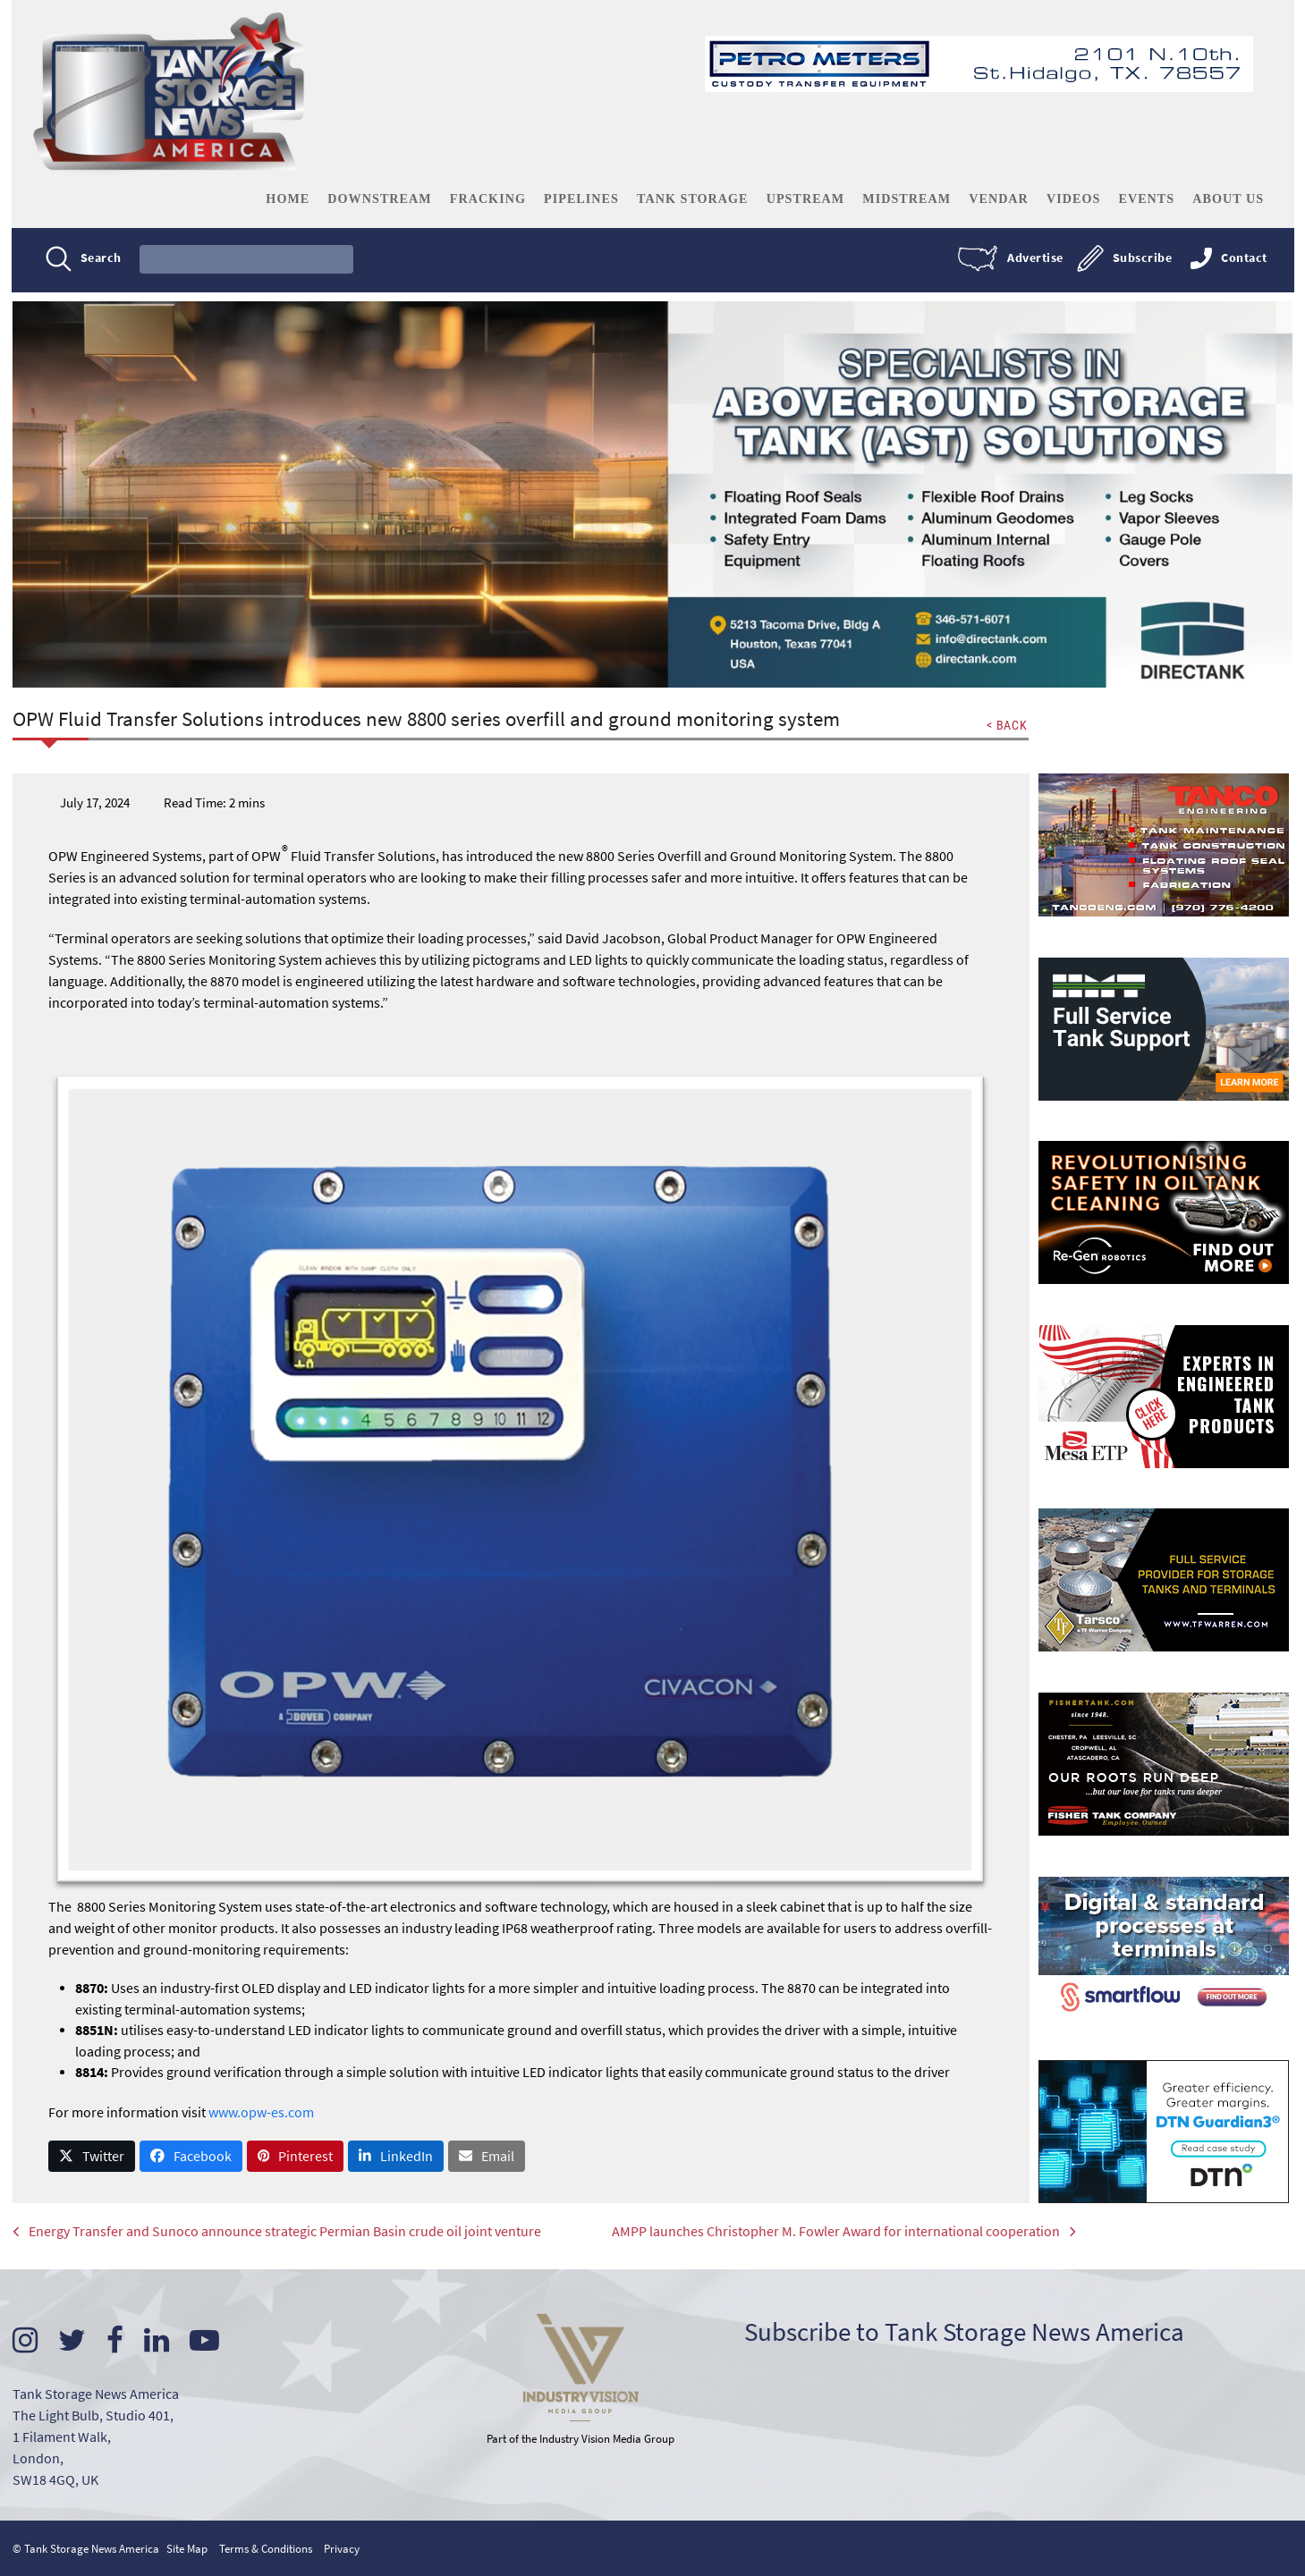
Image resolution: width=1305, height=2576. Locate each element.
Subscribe (1140, 258)
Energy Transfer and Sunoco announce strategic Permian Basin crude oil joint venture (277, 2235)
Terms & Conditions (266, 2548)
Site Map (187, 2548)
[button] (93, 2157)
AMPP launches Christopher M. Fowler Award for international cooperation (799, 2235)
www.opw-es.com (262, 2113)
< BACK (1006, 726)
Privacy (342, 2548)
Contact (1242, 258)
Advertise (1033, 258)
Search (102, 258)
